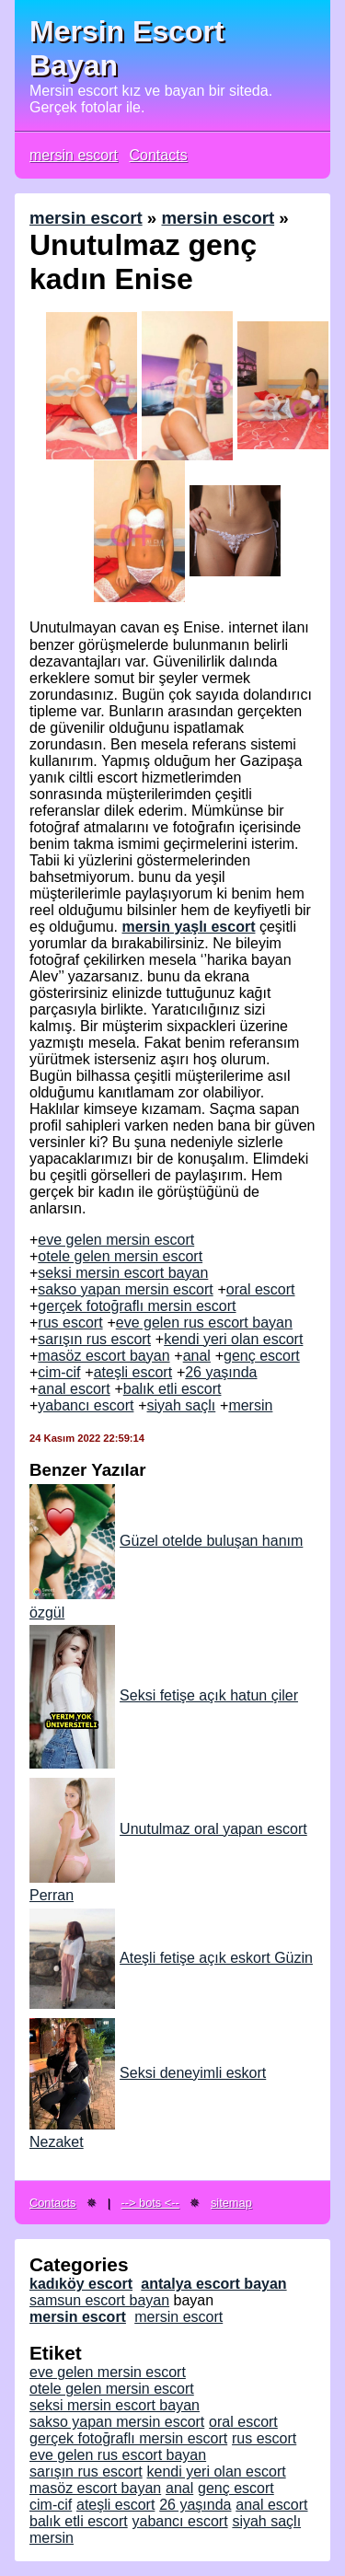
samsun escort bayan (99, 2300)
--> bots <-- (150, 2203)
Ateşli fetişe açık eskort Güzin (171, 1958)
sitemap (231, 2203)
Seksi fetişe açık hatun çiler (163, 1695)
